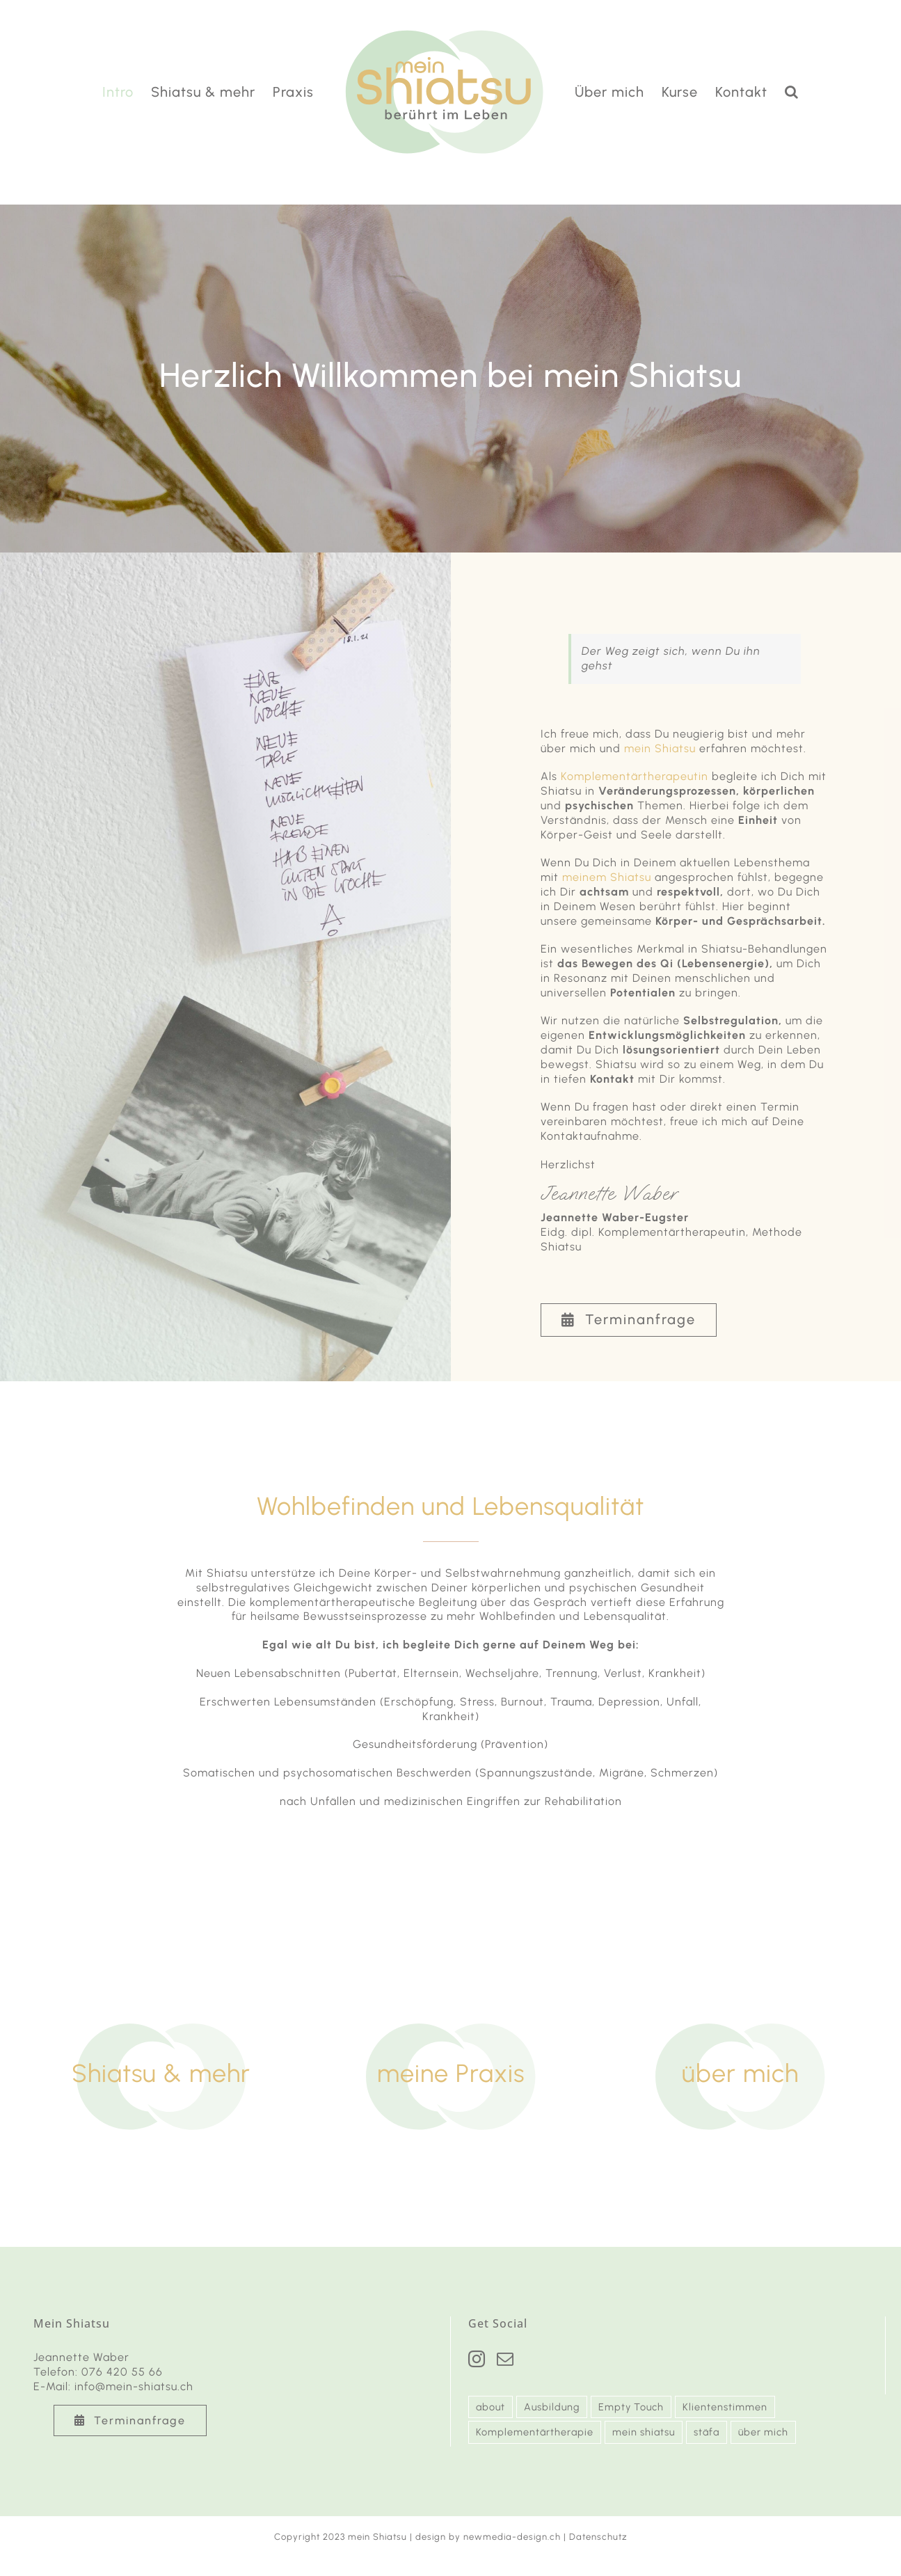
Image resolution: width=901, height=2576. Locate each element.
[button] (792, 92)
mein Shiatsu (660, 748)
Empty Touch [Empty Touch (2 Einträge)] (631, 2407)
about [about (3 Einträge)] (490, 2407)
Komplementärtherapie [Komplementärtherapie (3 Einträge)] (534, 2432)
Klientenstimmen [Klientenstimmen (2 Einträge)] (725, 2407)
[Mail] (505, 2359)
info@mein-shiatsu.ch (133, 2386)
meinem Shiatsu (606, 877)
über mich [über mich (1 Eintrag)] (763, 2432)
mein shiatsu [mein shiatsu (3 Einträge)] (643, 2432)
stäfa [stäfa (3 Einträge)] (706, 2432)
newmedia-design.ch (512, 2536)
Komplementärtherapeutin (634, 776)
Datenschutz (598, 2536)
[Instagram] (477, 2359)
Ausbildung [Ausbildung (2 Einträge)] (552, 2407)
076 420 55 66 (122, 2371)
